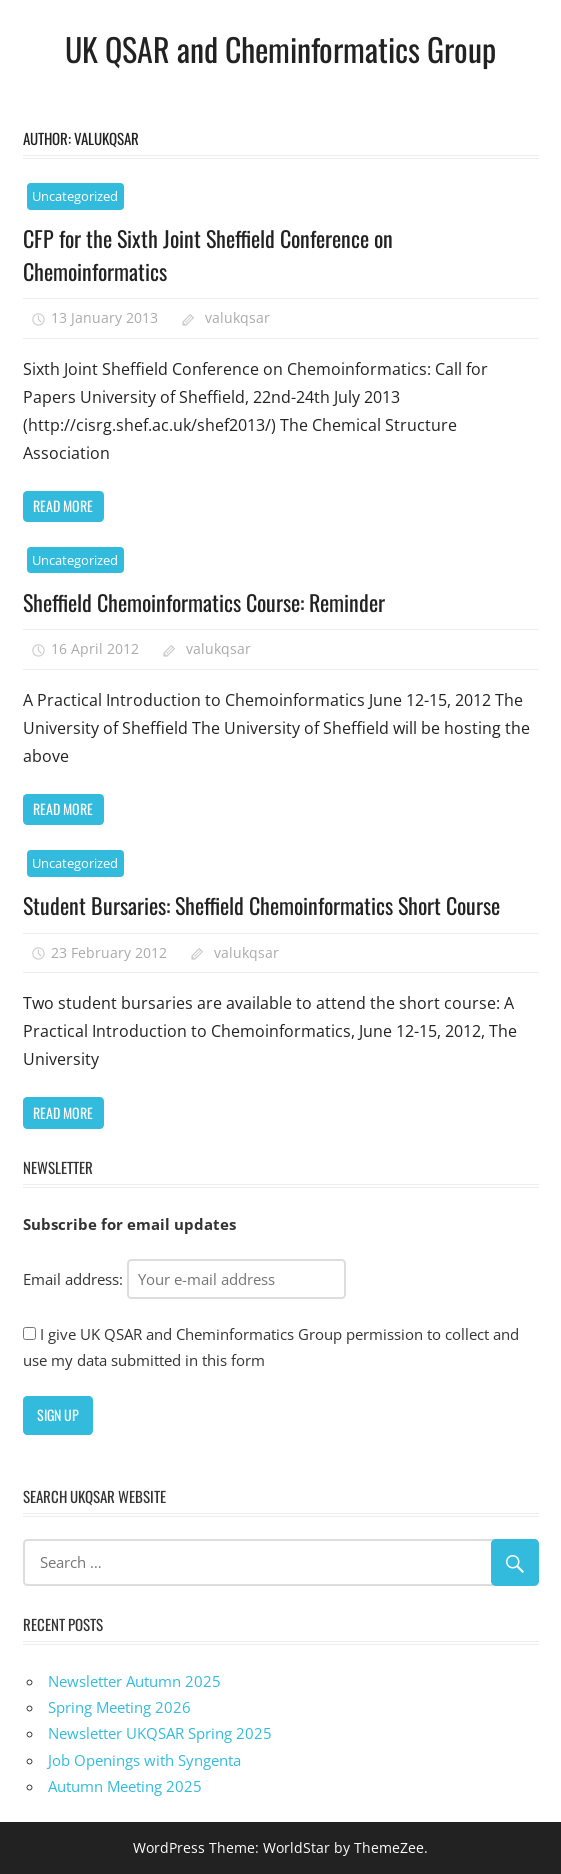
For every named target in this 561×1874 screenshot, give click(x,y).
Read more (63, 505)
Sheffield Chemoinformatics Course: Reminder (204, 602)
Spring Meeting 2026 (119, 1707)
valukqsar (237, 317)
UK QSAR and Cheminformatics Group (280, 48)
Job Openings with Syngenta (144, 1760)
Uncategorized (75, 196)
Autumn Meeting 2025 (125, 1786)
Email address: (184, 1279)
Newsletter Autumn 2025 (134, 1681)
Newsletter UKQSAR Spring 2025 (160, 1733)
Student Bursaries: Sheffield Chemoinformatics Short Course (261, 905)
